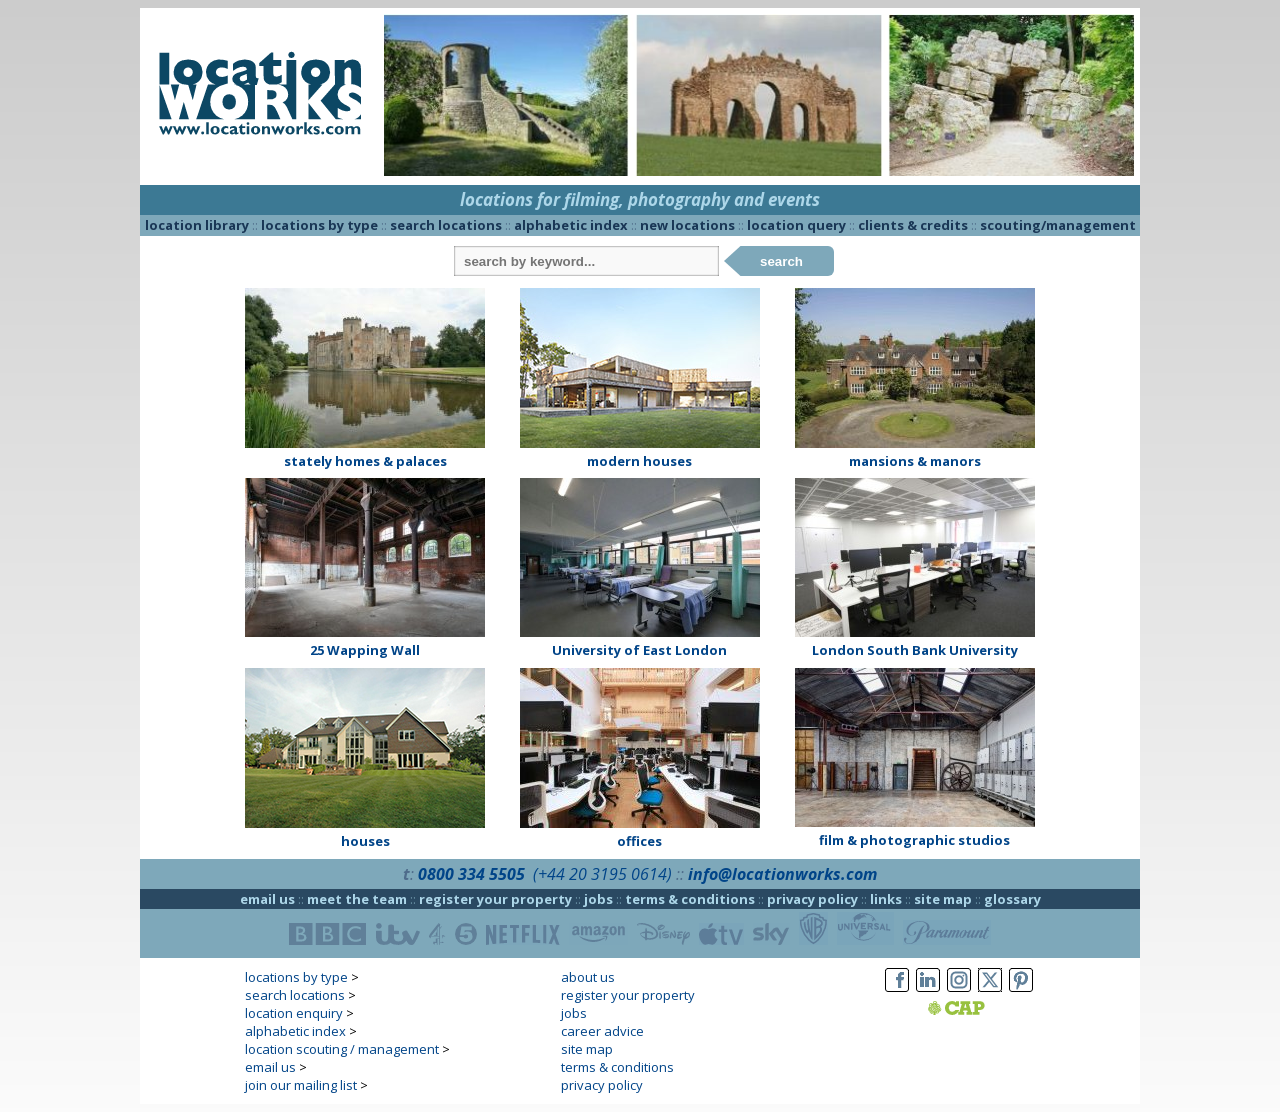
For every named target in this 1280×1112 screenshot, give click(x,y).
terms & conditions (690, 899)
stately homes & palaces (365, 461)
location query (796, 225)
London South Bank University (915, 650)
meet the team (357, 899)
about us (588, 977)
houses (365, 841)
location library (197, 225)
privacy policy (812, 899)
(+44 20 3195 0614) (602, 874)
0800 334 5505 (471, 874)
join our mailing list (301, 1085)
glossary (1012, 899)
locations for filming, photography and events (640, 199)
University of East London (639, 650)
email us (267, 899)
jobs (598, 899)
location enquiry (294, 1013)
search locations (446, 225)
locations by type (319, 225)
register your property (495, 899)
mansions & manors (915, 461)
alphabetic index (571, 225)
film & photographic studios (914, 840)
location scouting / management (342, 1049)
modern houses (639, 461)
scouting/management (1058, 225)
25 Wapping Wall (365, 650)
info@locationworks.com (782, 874)
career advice (602, 1031)
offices (639, 841)
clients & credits (913, 225)
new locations (687, 225)
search (781, 261)
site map (943, 899)
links (886, 899)
